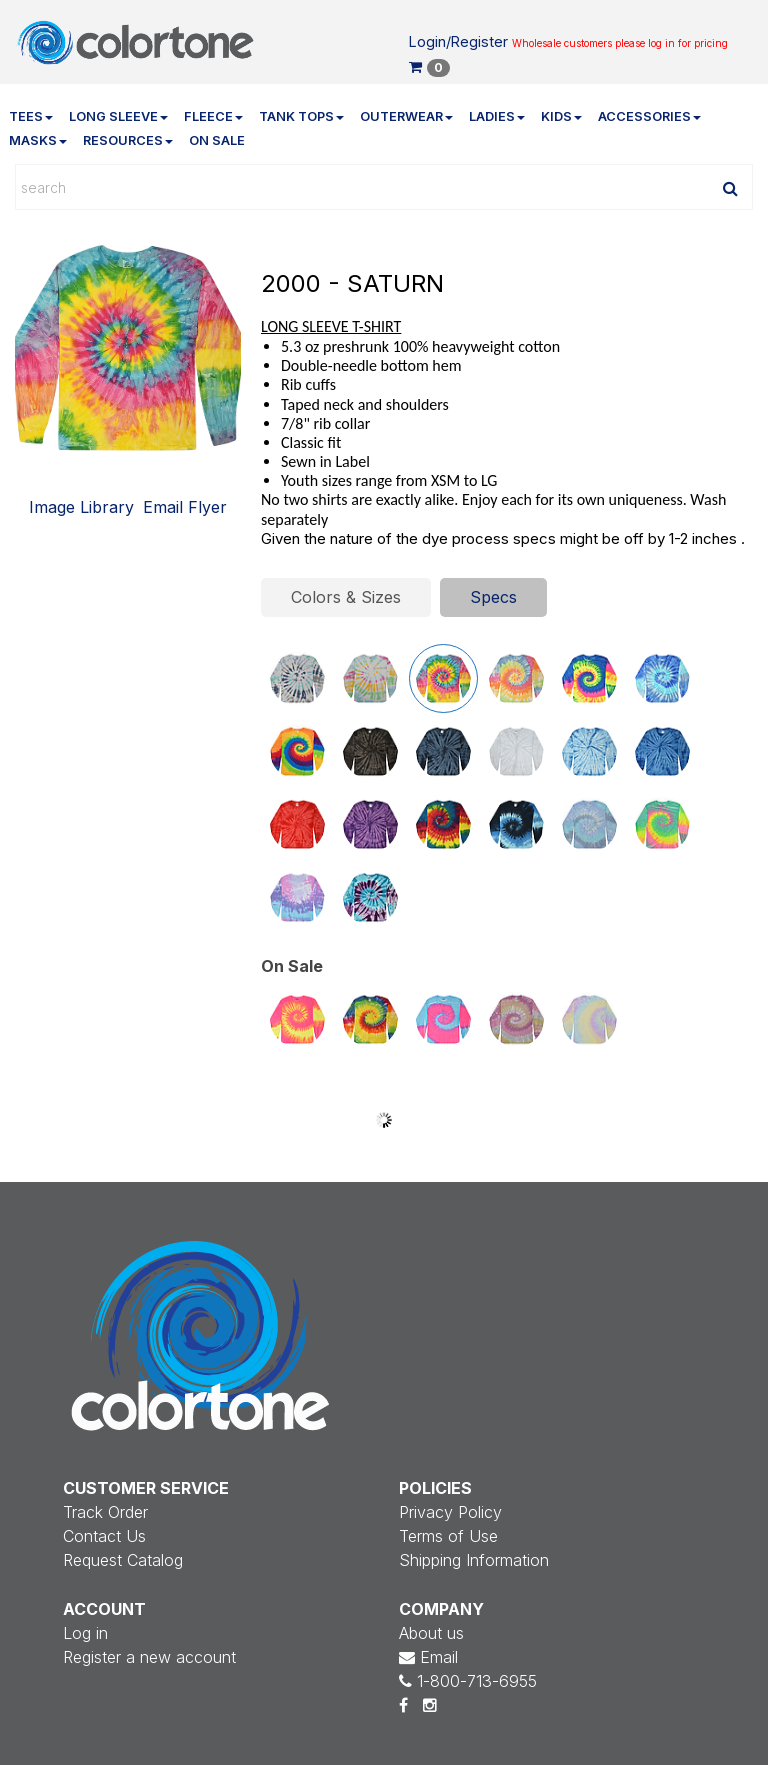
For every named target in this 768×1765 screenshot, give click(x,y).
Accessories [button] (649, 116)
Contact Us (104, 1536)
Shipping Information (474, 1560)
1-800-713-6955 (468, 1681)
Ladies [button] (497, 116)
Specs (493, 597)
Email (428, 1657)
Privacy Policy (450, 1512)
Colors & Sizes (346, 597)
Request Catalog (123, 1560)
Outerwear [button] (406, 116)
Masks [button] (38, 140)
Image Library (81, 507)
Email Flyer (185, 507)
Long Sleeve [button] (118, 116)
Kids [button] (561, 116)
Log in (85, 1633)
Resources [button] (128, 140)
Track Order (105, 1512)
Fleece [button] (213, 116)
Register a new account (149, 1657)
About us (431, 1633)
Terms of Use (448, 1536)
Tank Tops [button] (301, 116)
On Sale (217, 140)
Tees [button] (31, 116)
